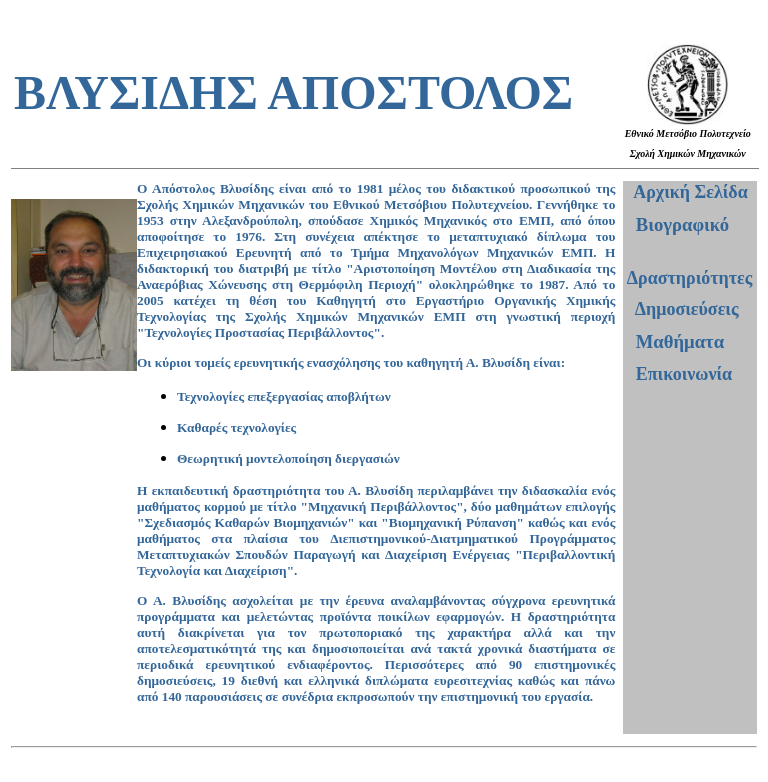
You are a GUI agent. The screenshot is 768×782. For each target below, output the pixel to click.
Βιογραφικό (682, 224)
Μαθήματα (680, 341)
